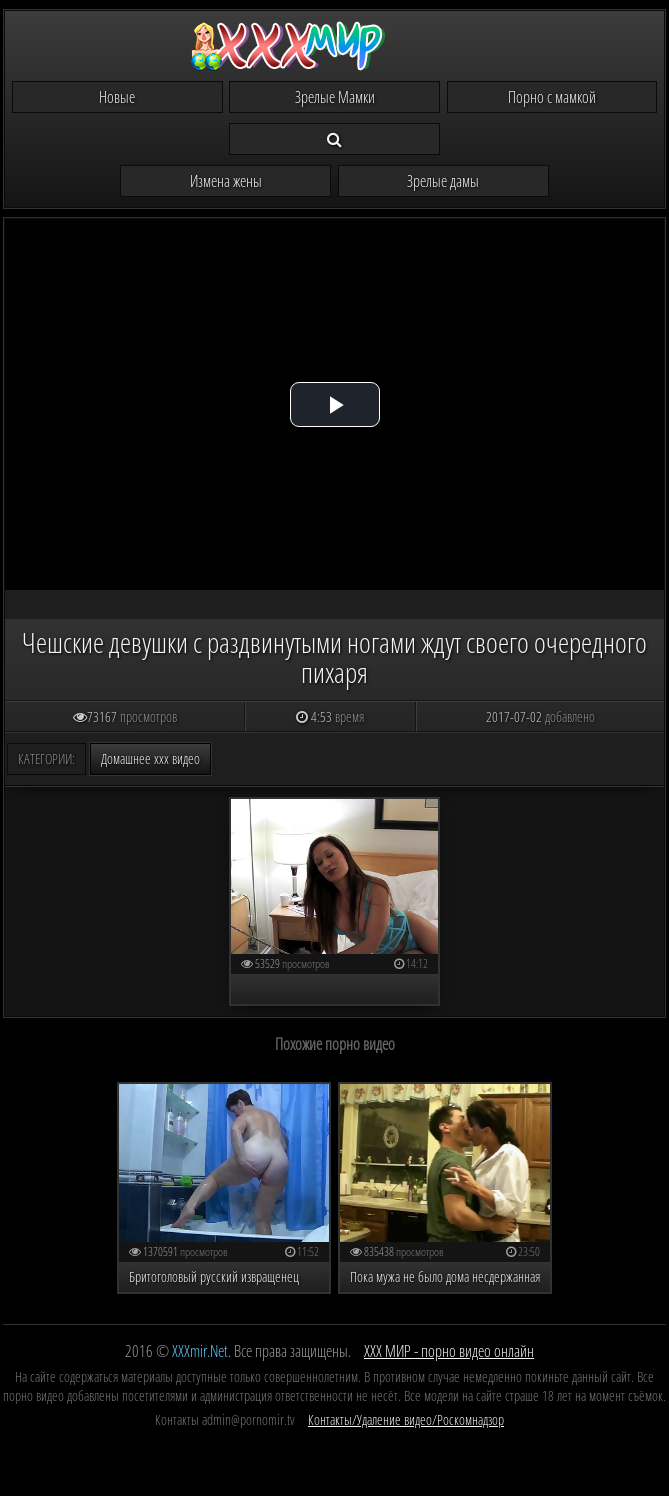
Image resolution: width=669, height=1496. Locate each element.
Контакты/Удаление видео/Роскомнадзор (406, 1419)
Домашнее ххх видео (150, 758)
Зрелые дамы (443, 181)
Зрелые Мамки (335, 97)
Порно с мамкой (552, 97)
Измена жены (226, 181)
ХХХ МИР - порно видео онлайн (449, 1351)
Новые (117, 97)
